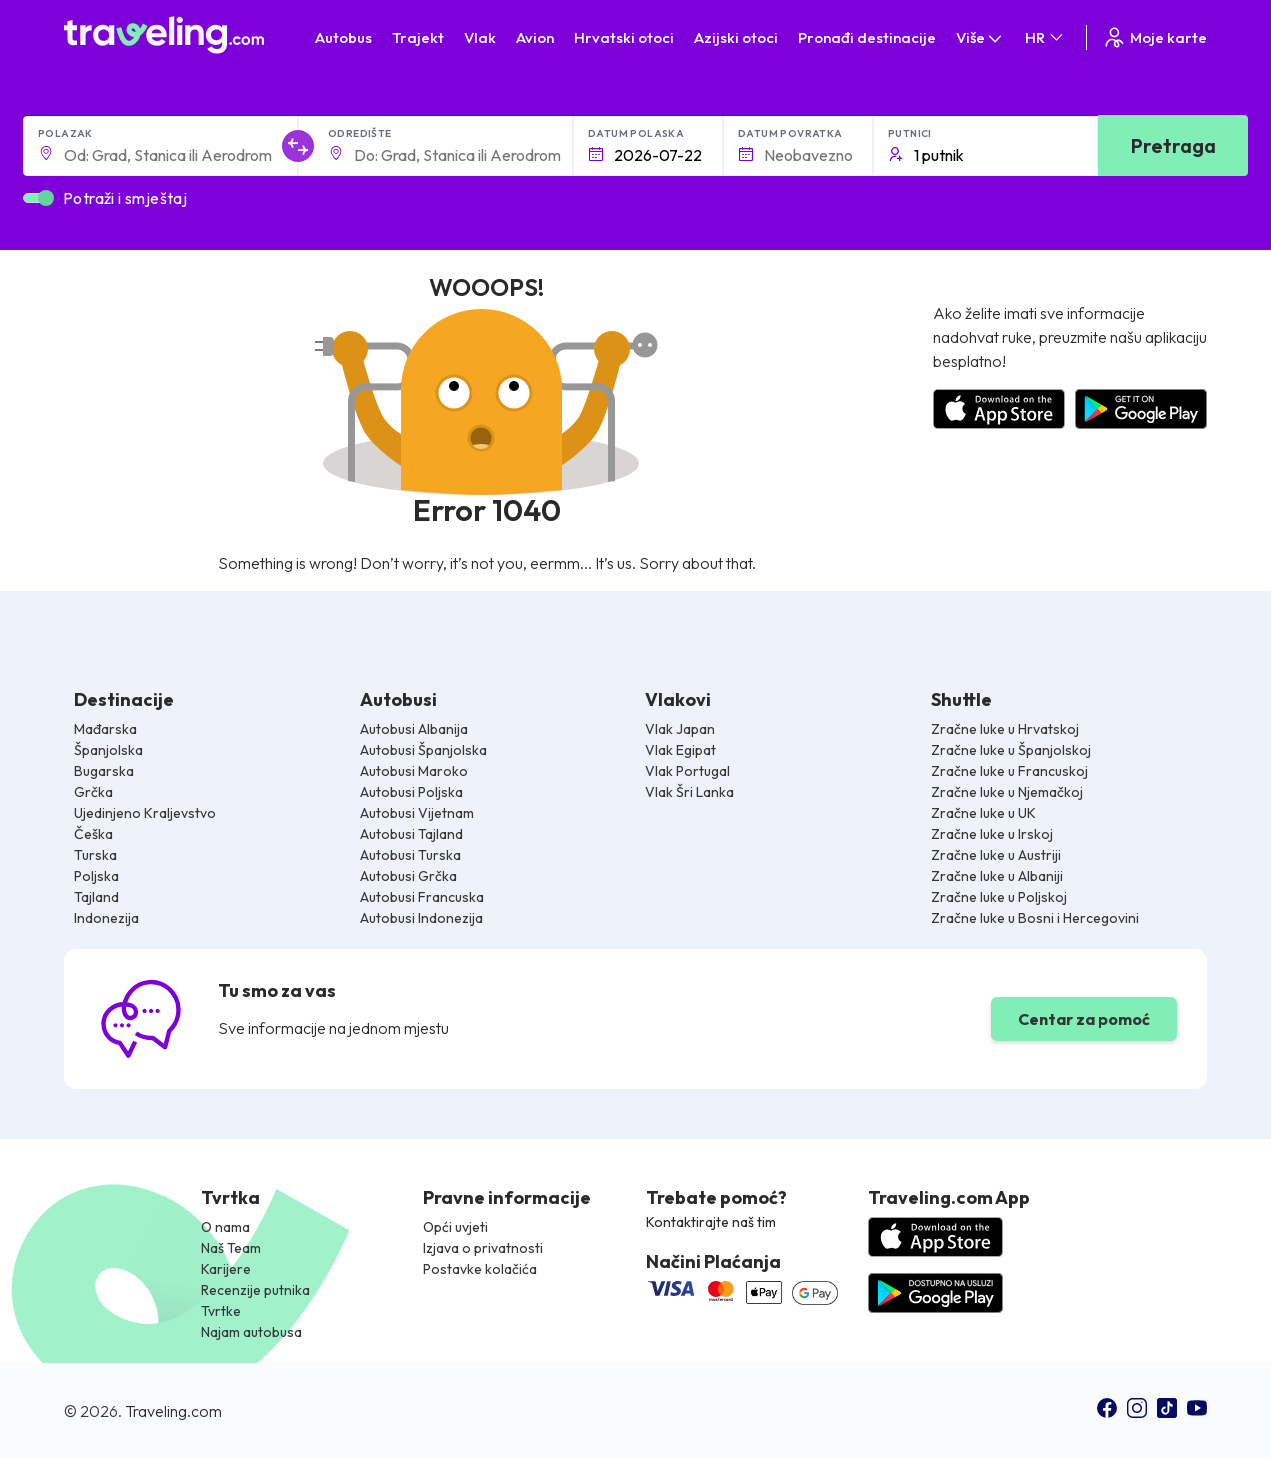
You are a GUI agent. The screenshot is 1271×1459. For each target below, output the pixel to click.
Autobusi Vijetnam (417, 813)
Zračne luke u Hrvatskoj (1005, 729)
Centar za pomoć (1084, 1019)
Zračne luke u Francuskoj (1009, 771)
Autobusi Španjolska (423, 750)
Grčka (93, 792)
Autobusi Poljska (411, 792)
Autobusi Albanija (414, 729)
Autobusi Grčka (408, 876)
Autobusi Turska (410, 855)
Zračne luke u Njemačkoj (1007, 792)
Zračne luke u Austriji (996, 855)
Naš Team (231, 1248)
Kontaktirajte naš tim (711, 1222)
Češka (93, 834)
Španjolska (108, 750)
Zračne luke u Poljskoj (999, 897)
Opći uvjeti (455, 1227)
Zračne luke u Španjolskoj (1011, 750)
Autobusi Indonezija (421, 918)
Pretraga (1173, 145)
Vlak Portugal (687, 771)
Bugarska (104, 771)
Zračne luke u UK (983, 813)
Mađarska (105, 729)
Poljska (96, 876)
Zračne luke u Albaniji (997, 876)
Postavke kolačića (480, 1269)
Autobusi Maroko (414, 771)
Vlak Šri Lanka (689, 792)
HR (1045, 37)
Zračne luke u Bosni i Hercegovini (1035, 918)
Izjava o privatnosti (483, 1248)
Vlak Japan (680, 729)
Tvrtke (221, 1311)
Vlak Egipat (680, 750)
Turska (95, 855)
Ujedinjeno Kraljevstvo (145, 813)
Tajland (96, 897)
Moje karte (1154, 37)
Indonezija (106, 918)
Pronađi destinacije (867, 37)
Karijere (226, 1269)
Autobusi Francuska (422, 897)
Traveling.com (173, 1411)
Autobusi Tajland (411, 834)
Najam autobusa (251, 1332)
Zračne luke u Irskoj (992, 834)
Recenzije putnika (255, 1290)
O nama (225, 1227)
